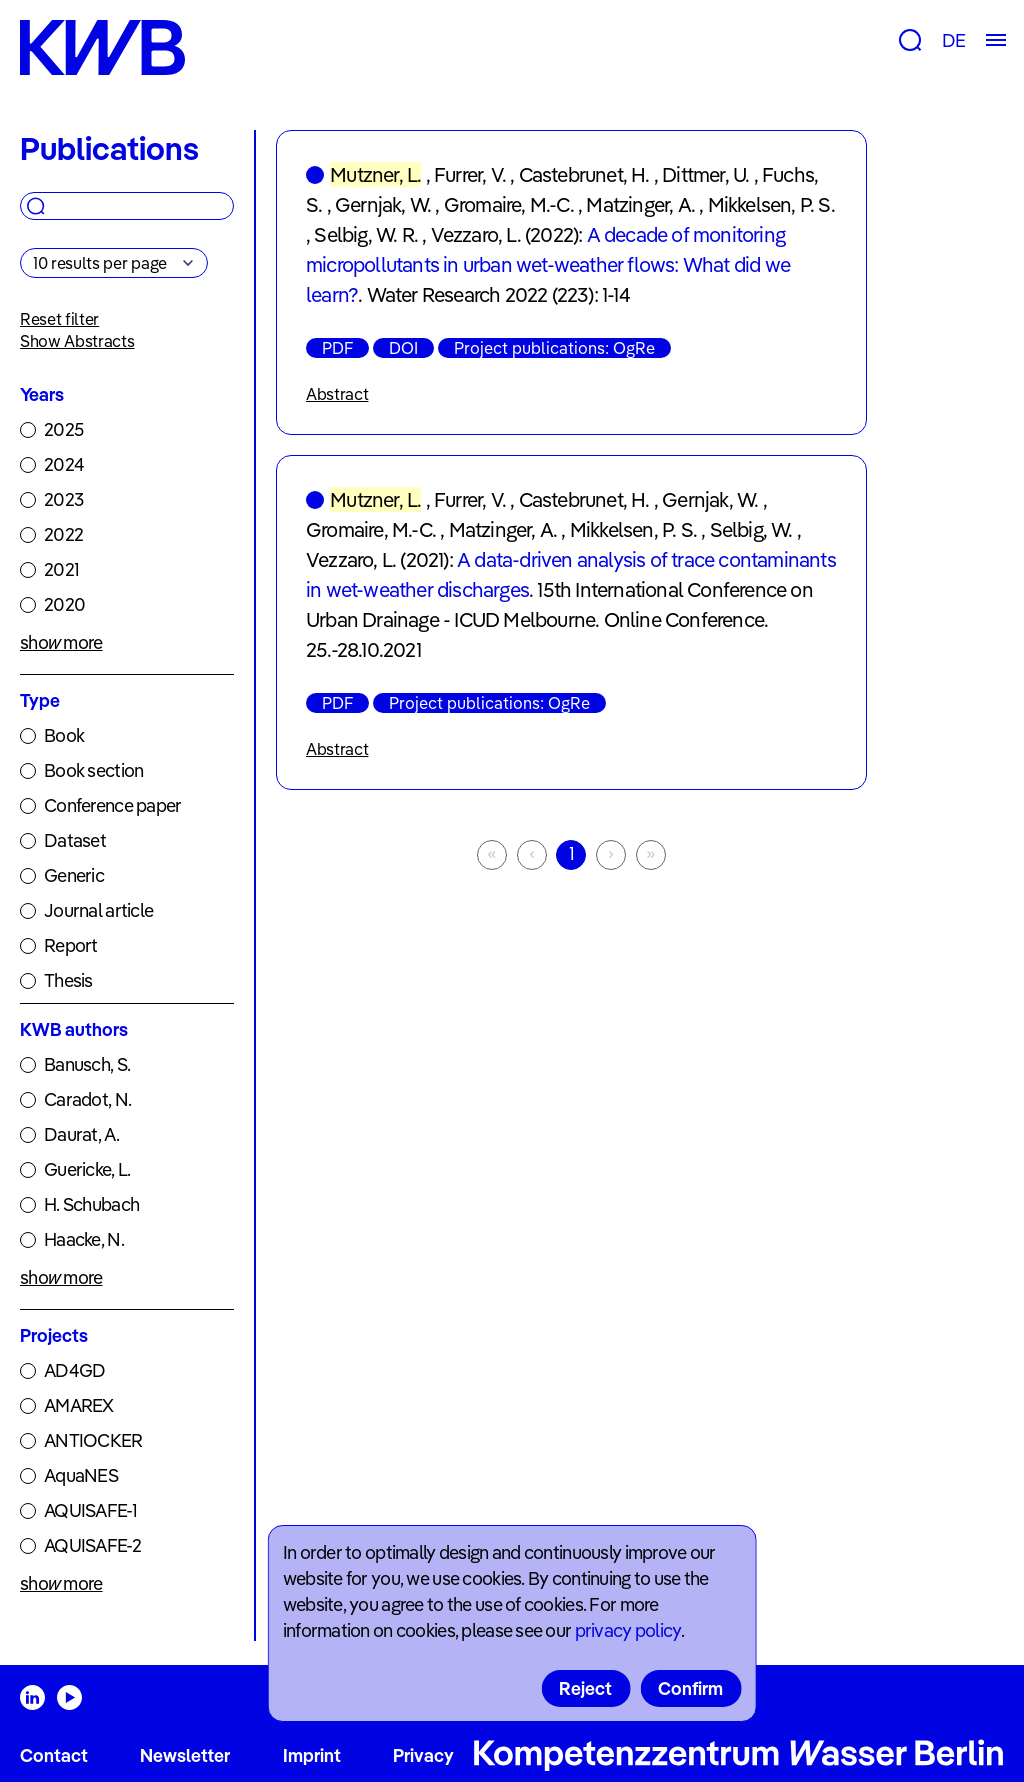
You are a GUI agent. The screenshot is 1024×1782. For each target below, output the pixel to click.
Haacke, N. (84, 1239)
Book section (93, 770)
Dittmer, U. (705, 174)
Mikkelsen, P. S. (771, 204)
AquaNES (81, 1475)
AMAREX (79, 1405)
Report (71, 945)
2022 (63, 534)
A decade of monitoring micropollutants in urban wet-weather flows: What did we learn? (548, 264)
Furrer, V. (470, 174)
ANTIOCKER (93, 1440)
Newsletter (185, 1755)
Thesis (68, 980)
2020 (64, 604)
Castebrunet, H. (584, 174)
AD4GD (74, 1370)
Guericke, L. (87, 1169)
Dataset (75, 840)
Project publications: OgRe (554, 348)
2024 (64, 464)
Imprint (312, 1755)
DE (953, 40)
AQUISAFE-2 (92, 1545)
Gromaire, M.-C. (509, 204)
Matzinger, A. (640, 204)
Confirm (690, 1688)
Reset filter (59, 319)
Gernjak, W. (383, 204)
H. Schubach (91, 1204)
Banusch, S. (87, 1064)
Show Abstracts (77, 341)
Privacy (423, 1755)
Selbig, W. (751, 529)
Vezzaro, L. (476, 234)
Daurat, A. (81, 1134)
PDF (337, 348)
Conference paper (112, 805)
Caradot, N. (87, 1099)
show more (61, 642)
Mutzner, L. (375, 174)
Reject (585, 1688)
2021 (61, 569)
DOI (403, 348)
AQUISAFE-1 (90, 1510)
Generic (74, 875)
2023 (63, 499)
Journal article (98, 910)
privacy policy (628, 1630)
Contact (54, 1755)
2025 (63, 429)
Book (64, 735)
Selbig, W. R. (366, 234)
